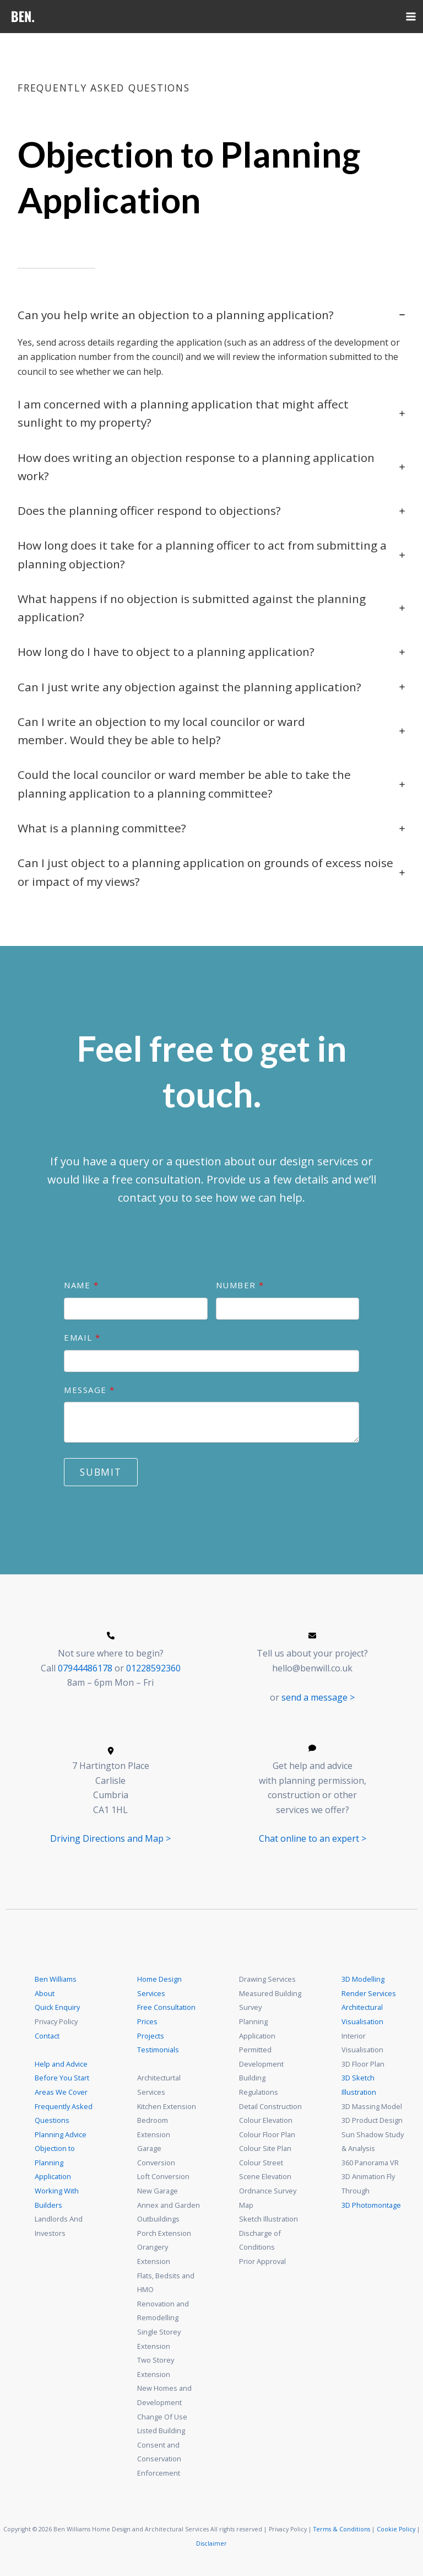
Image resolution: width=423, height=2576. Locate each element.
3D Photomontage (371, 2205)
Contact (47, 2036)
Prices (147, 2021)
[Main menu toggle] (411, 16)
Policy (407, 2529)
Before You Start (62, 2078)
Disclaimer (212, 2543)
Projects (150, 2036)
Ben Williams (56, 1979)
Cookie (387, 2529)
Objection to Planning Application (55, 2162)
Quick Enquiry (57, 2007)
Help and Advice (61, 2064)
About (45, 1993)
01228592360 (153, 1668)
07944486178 (85, 1668)
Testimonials (158, 2050)
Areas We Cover (61, 2092)
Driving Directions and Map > (110, 1838)
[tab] (211, 342)
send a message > (318, 1697)
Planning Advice (60, 2134)
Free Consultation (166, 2007)
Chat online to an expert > (312, 1838)
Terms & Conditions (341, 2529)
